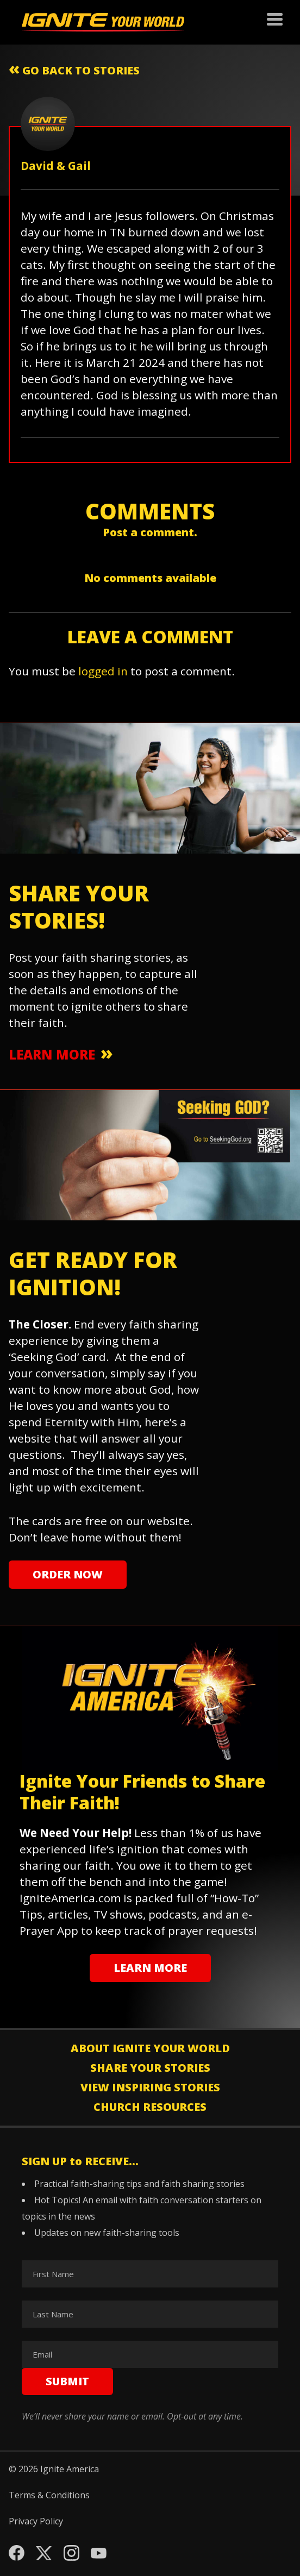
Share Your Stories (150, 2067)
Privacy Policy (36, 2521)
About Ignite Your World (150, 2048)
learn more (52, 1054)
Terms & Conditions (49, 2495)
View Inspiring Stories (150, 2087)
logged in (103, 671)
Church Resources (150, 2106)
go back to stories (74, 68)
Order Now (68, 1574)
